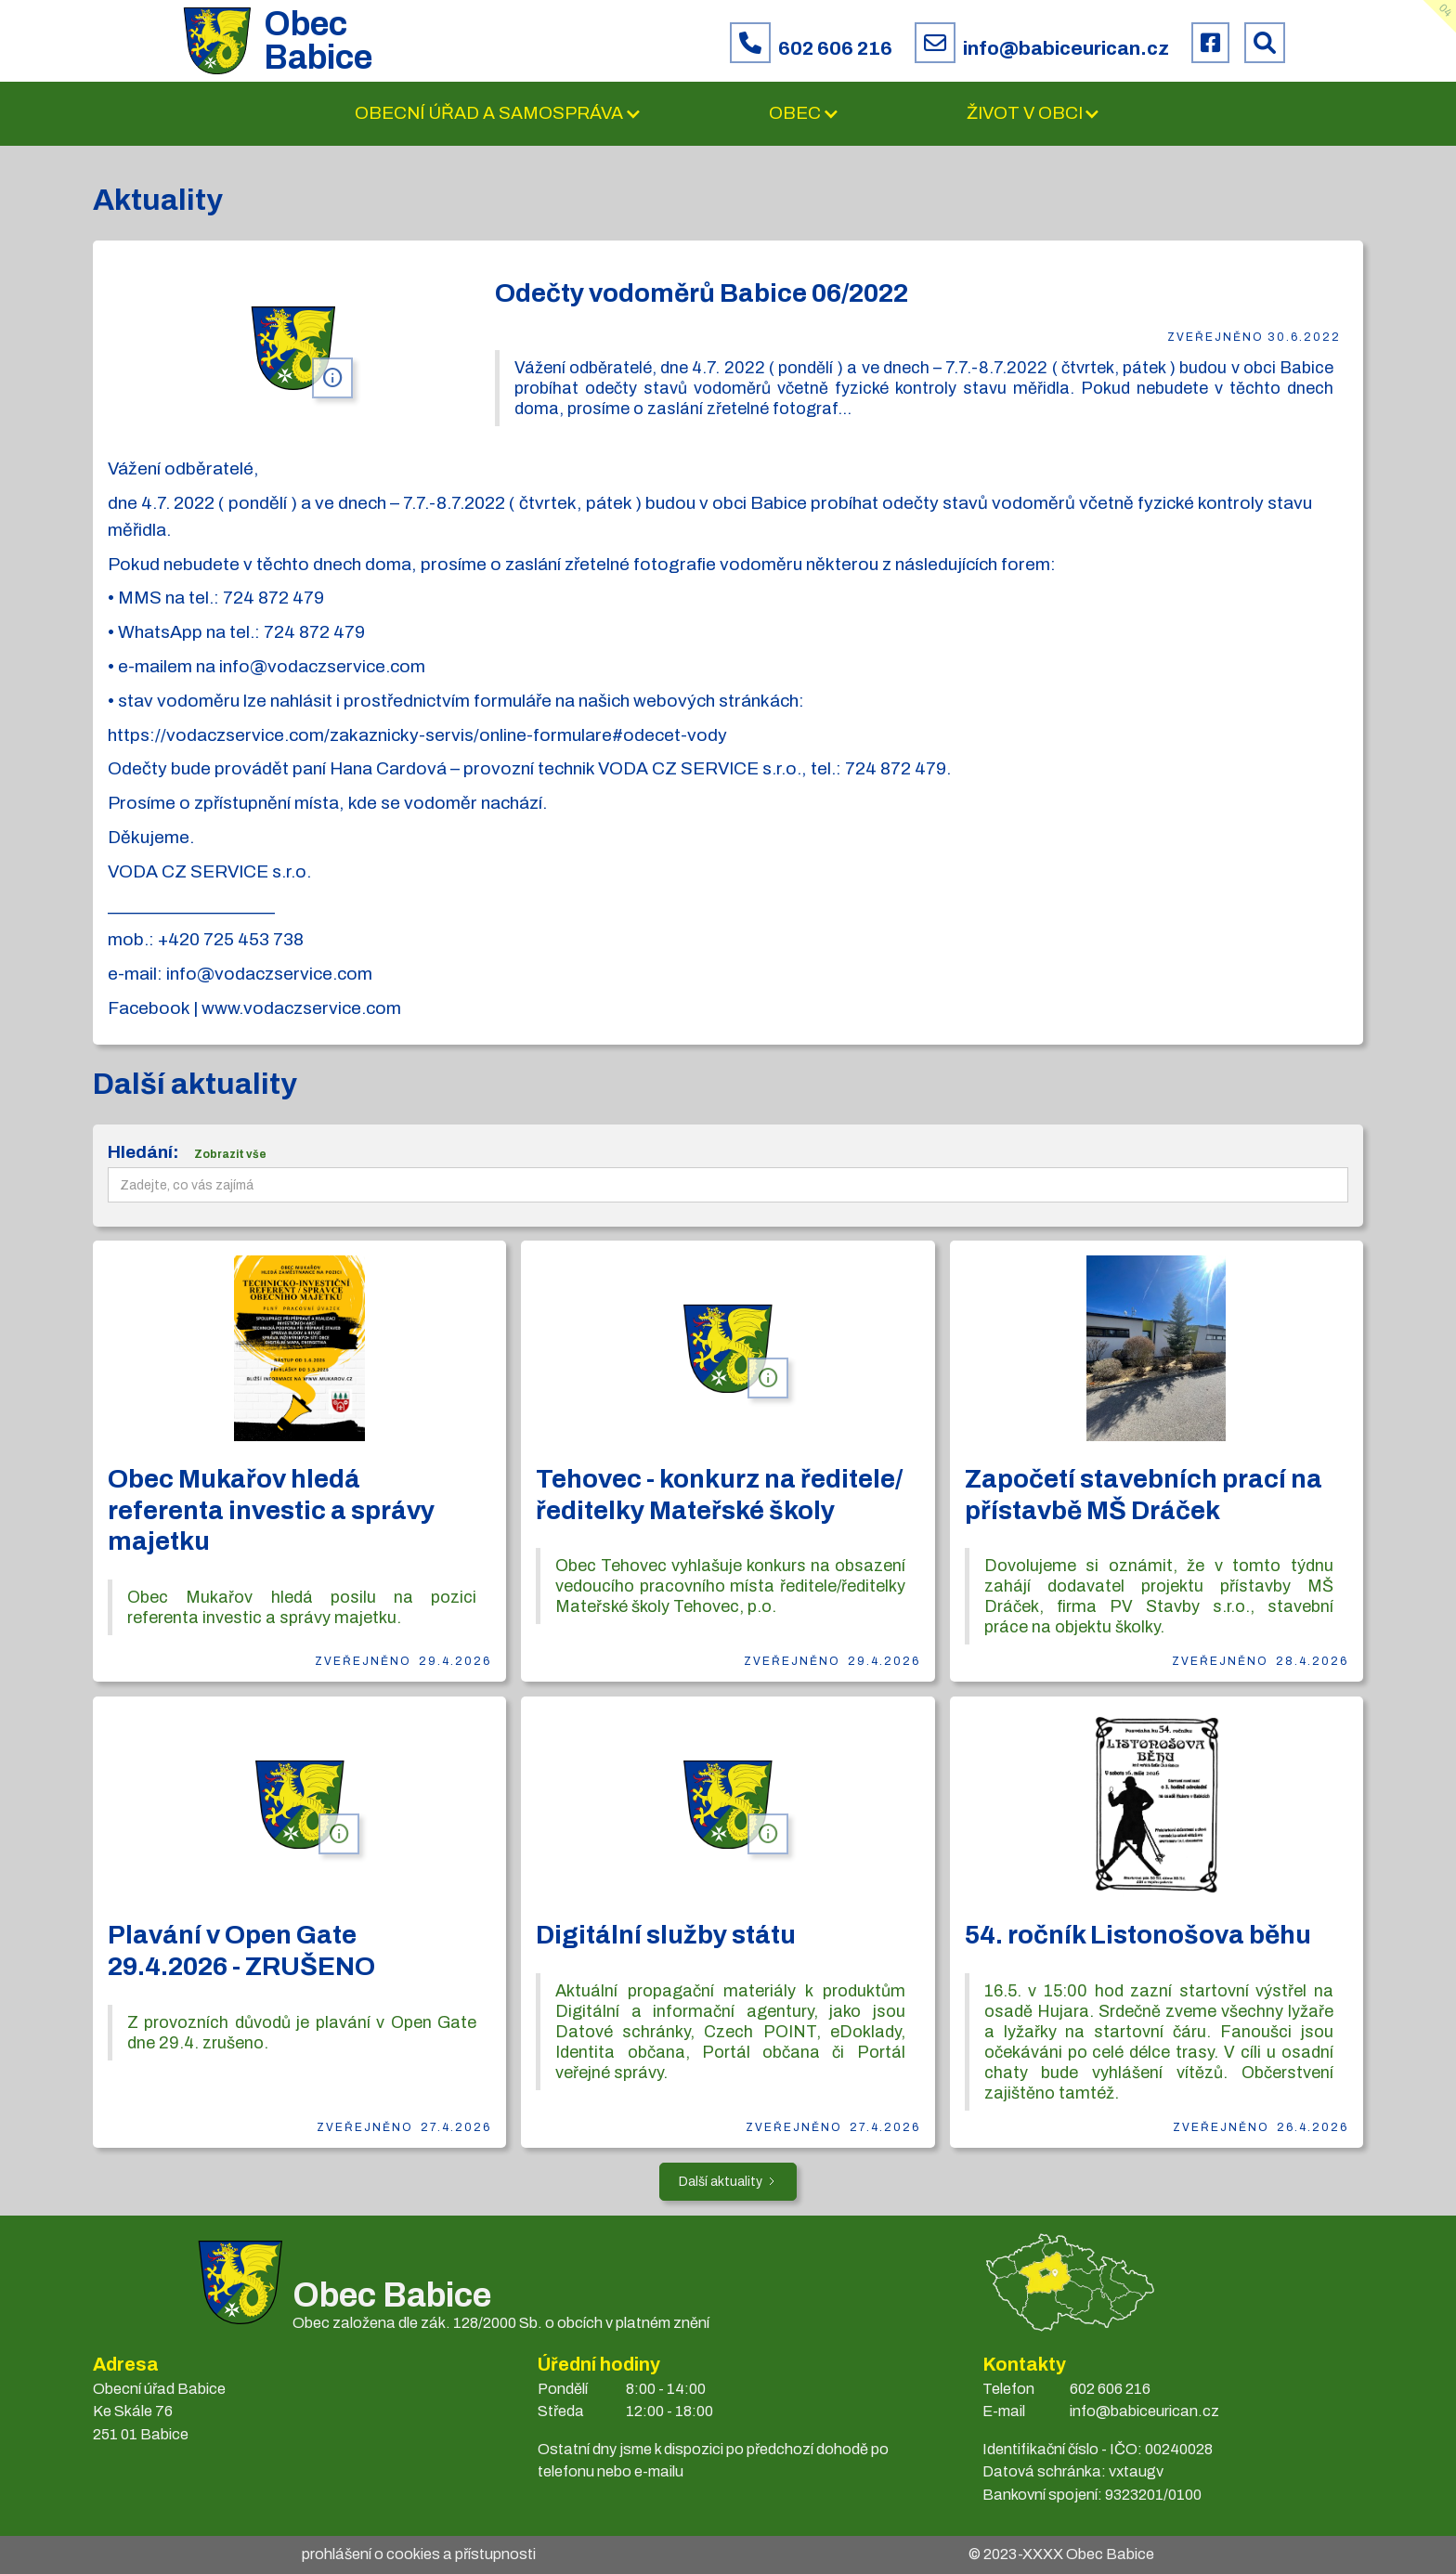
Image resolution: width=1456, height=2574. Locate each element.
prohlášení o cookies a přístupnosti (419, 2554)
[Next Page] (728, 2182)
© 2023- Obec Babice (1061, 2554)
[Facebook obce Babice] (1210, 42)
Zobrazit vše (230, 1154)
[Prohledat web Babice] (1264, 42)
